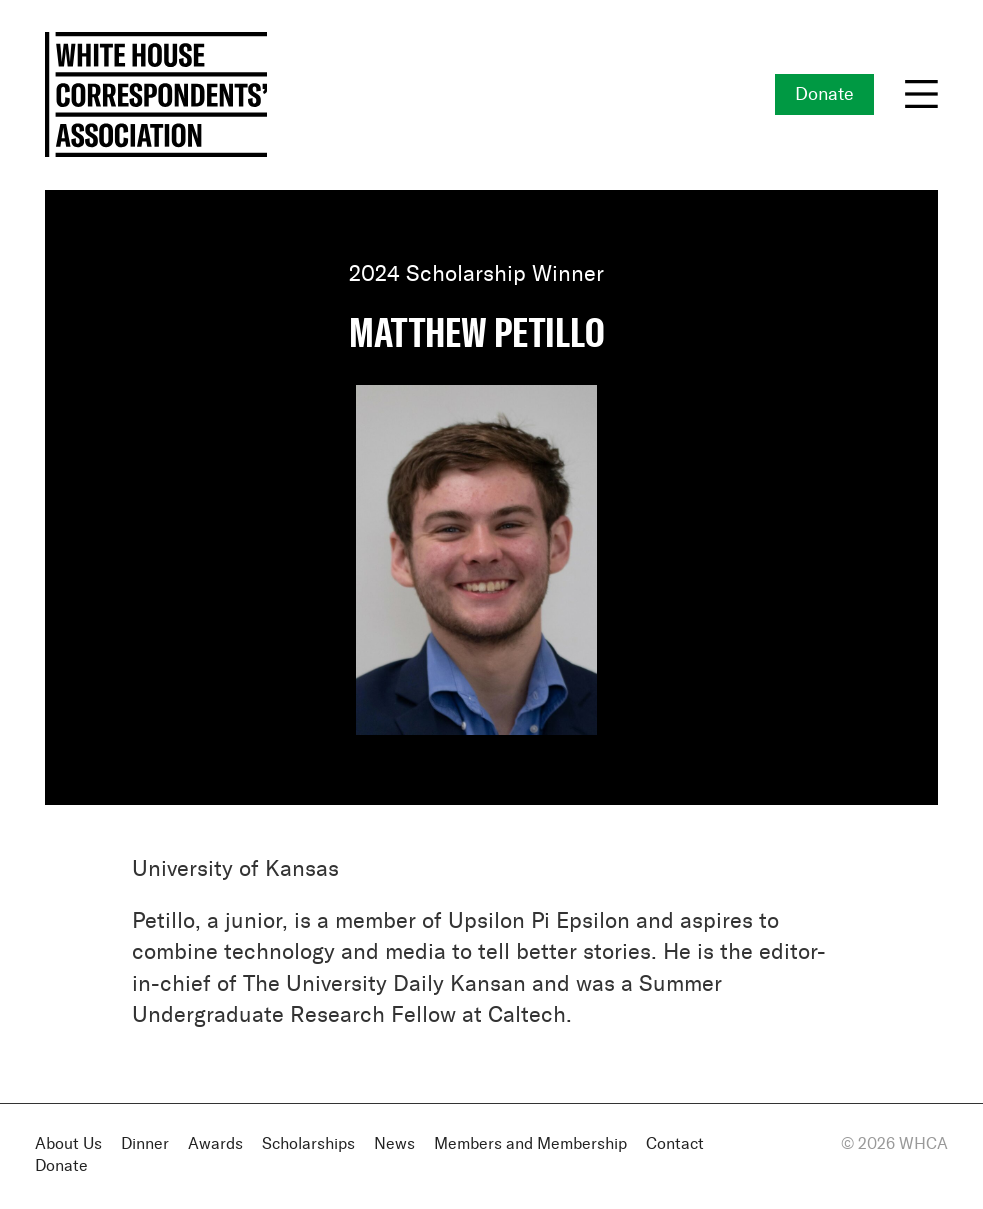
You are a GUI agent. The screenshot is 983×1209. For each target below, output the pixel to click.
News (394, 1144)
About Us (68, 1144)
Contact (675, 1144)
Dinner (145, 1144)
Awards (215, 1144)
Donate (824, 95)
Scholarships (308, 1144)
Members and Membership (530, 1144)
